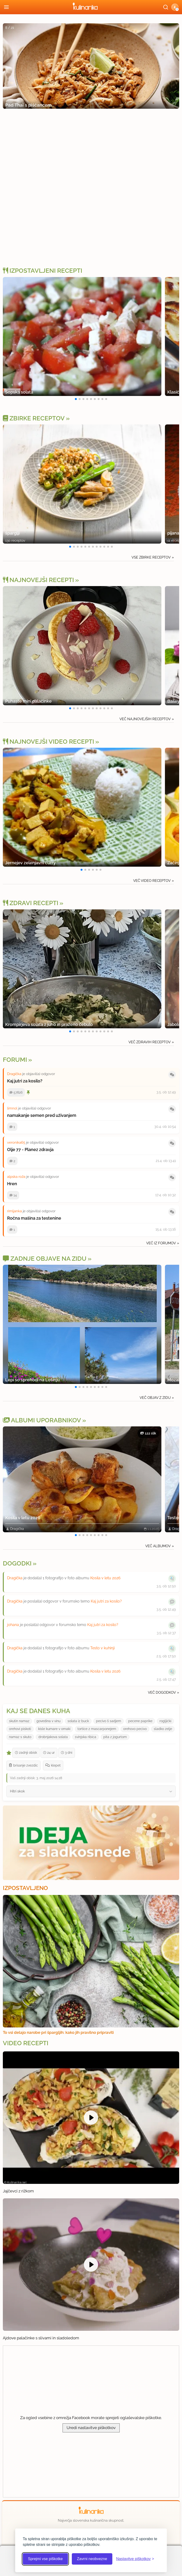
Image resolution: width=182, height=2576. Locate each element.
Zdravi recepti (30, 903)
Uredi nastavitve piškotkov (91, 2427)
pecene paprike (140, 1721)
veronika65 (16, 1142)
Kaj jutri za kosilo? (24, 1080)
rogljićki (165, 1721)
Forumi (15, 1059)
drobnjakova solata (53, 1737)
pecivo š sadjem (108, 1721)
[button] (174, 7)
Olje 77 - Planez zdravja (30, 1149)
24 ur (49, 1752)
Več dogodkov (162, 1692)
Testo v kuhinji (102, 1648)
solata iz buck (78, 1721)
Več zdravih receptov (149, 1042)
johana (13, 1624)
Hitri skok (17, 1791)
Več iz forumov (161, 1243)
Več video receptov (152, 881)
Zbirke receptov (34, 418)
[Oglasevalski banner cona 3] (89, 184)
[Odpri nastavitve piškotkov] (135, 2559)
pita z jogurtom (115, 1737)
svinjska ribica (85, 1737)
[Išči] (165, 7)
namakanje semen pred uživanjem (41, 1115)
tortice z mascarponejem (96, 1729)
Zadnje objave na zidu (44, 1258)
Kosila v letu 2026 (105, 1578)
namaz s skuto (20, 1737)
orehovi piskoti (20, 1729)
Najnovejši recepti (38, 579)
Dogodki (17, 1563)
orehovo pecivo (135, 1729)
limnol (12, 1108)
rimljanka (14, 1211)
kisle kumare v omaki (54, 1729)
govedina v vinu (48, 1721)
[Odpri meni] (6, 7)
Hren (12, 1183)
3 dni (66, 1752)
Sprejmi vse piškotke (45, 2559)
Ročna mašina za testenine (34, 1218)
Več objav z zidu (155, 1398)
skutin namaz (19, 1721)
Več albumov (158, 1546)
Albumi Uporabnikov (42, 1420)
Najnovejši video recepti (48, 741)
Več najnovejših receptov (145, 719)
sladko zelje (163, 1729)
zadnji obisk (26, 1752)
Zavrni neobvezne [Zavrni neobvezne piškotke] (92, 2559)
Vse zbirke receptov (151, 557)
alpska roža (16, 1177)
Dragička (14, 1074)
